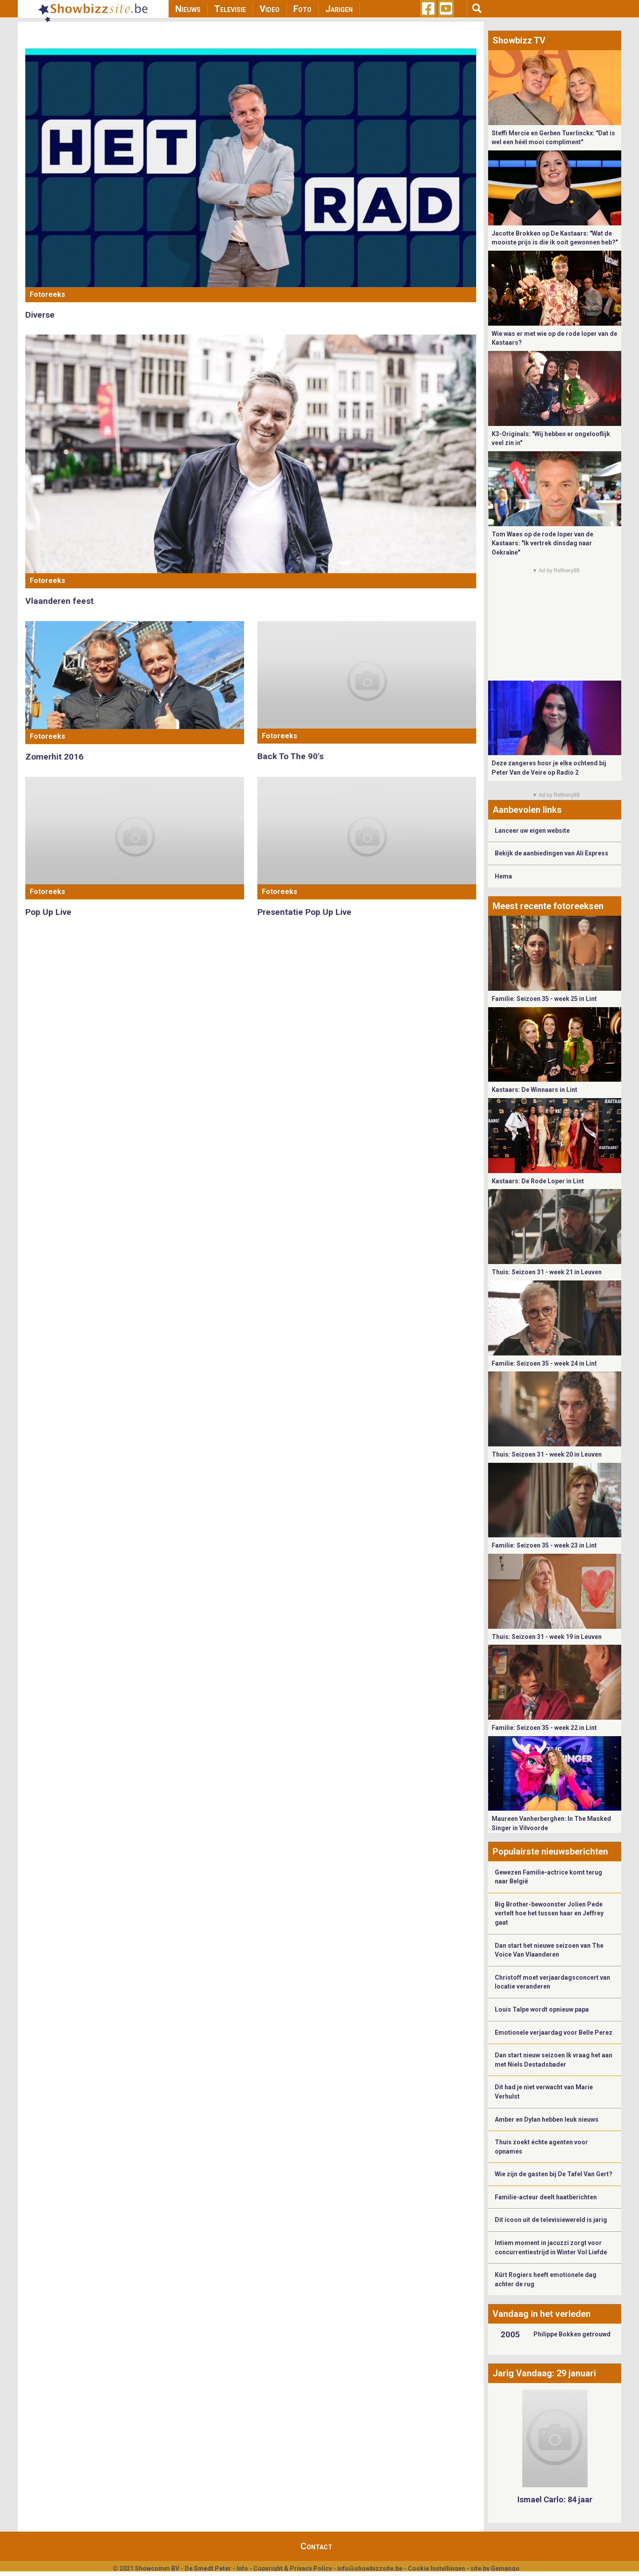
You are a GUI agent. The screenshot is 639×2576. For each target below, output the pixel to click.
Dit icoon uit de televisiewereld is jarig (551, 2219)
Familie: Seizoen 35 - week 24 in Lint (544, 1363)
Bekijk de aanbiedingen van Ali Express (551, 853)
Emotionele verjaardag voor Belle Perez (553, 2032)
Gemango (505, 2568)
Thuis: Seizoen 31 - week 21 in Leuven (547, 1272)
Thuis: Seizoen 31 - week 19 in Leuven (547, 1636)
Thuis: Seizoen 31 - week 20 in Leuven (547, 1454)
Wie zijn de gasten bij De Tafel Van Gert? (553, 2174)
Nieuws (188, 9)
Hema (503, 876)
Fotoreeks (47, 294)
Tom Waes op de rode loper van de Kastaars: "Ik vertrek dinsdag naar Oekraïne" (542, 543)
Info (242, 2568)
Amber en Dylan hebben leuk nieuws (547, 2119)
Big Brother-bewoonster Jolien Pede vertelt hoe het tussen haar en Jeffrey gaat (549, 1913)
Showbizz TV (519, 40)
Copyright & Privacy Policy (292, 2568)
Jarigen (339, 9)
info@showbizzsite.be (369, 2568)
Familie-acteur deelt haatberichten (546, 2197)
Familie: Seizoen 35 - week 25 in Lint (544, 998)
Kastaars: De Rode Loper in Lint (538, 1181)
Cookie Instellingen (436, 2568)
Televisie (230, 9)
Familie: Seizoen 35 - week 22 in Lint (544, 1727)
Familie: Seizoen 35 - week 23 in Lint (544, 1545)
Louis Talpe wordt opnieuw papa (542, 2009)
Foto (302, 9)
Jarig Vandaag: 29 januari (544, 2373)
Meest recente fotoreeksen (548, 906)
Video (270, 9)
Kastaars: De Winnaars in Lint (534, 1089)
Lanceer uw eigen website (532, 830)
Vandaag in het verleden (542, 2313)
